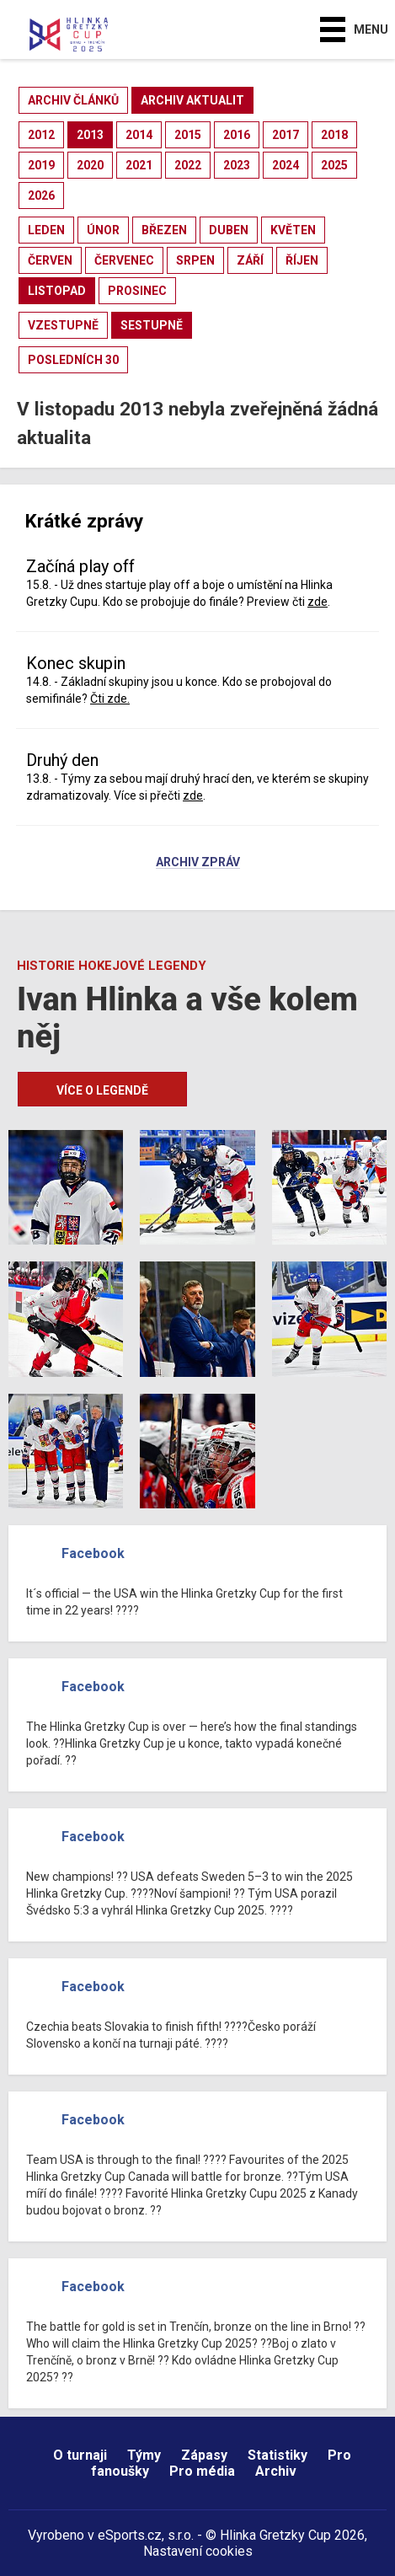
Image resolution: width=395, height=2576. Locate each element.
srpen (195, 260)
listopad (57, 290)
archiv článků (73, 100)
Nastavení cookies (198, 2551)
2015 (187, 135)
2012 (41, 135)
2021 (138, 165)
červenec (124, 260)
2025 (334, 165)
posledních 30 (73, 360)
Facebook (93, 1553)
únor (103, 230)
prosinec (137, 290)
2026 (41, 195)
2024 (285, 165)
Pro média (202, 2471)
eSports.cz (130, 2535)
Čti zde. (110, 698)
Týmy (144, 2455)
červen (50, 260)
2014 (138, 135)
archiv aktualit (192, 100)
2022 (187, 165)
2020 (90, 165)
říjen (302, 260)
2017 (285, 135)
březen (164, 230)
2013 (90, 135)
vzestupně (63, 325)
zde (317, 601)
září (250, 260)
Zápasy (204, 2455)
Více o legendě (102, 1090)
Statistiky (277, 2455)
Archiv (275, 2471)
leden (46, 230)
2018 (334, 135)
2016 (236, 135)
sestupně (151, 325)
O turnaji (80, 2455)
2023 (236, 165)
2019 (41, 165)
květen (293, 230)
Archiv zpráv (198, 863)
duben (228, 230)
